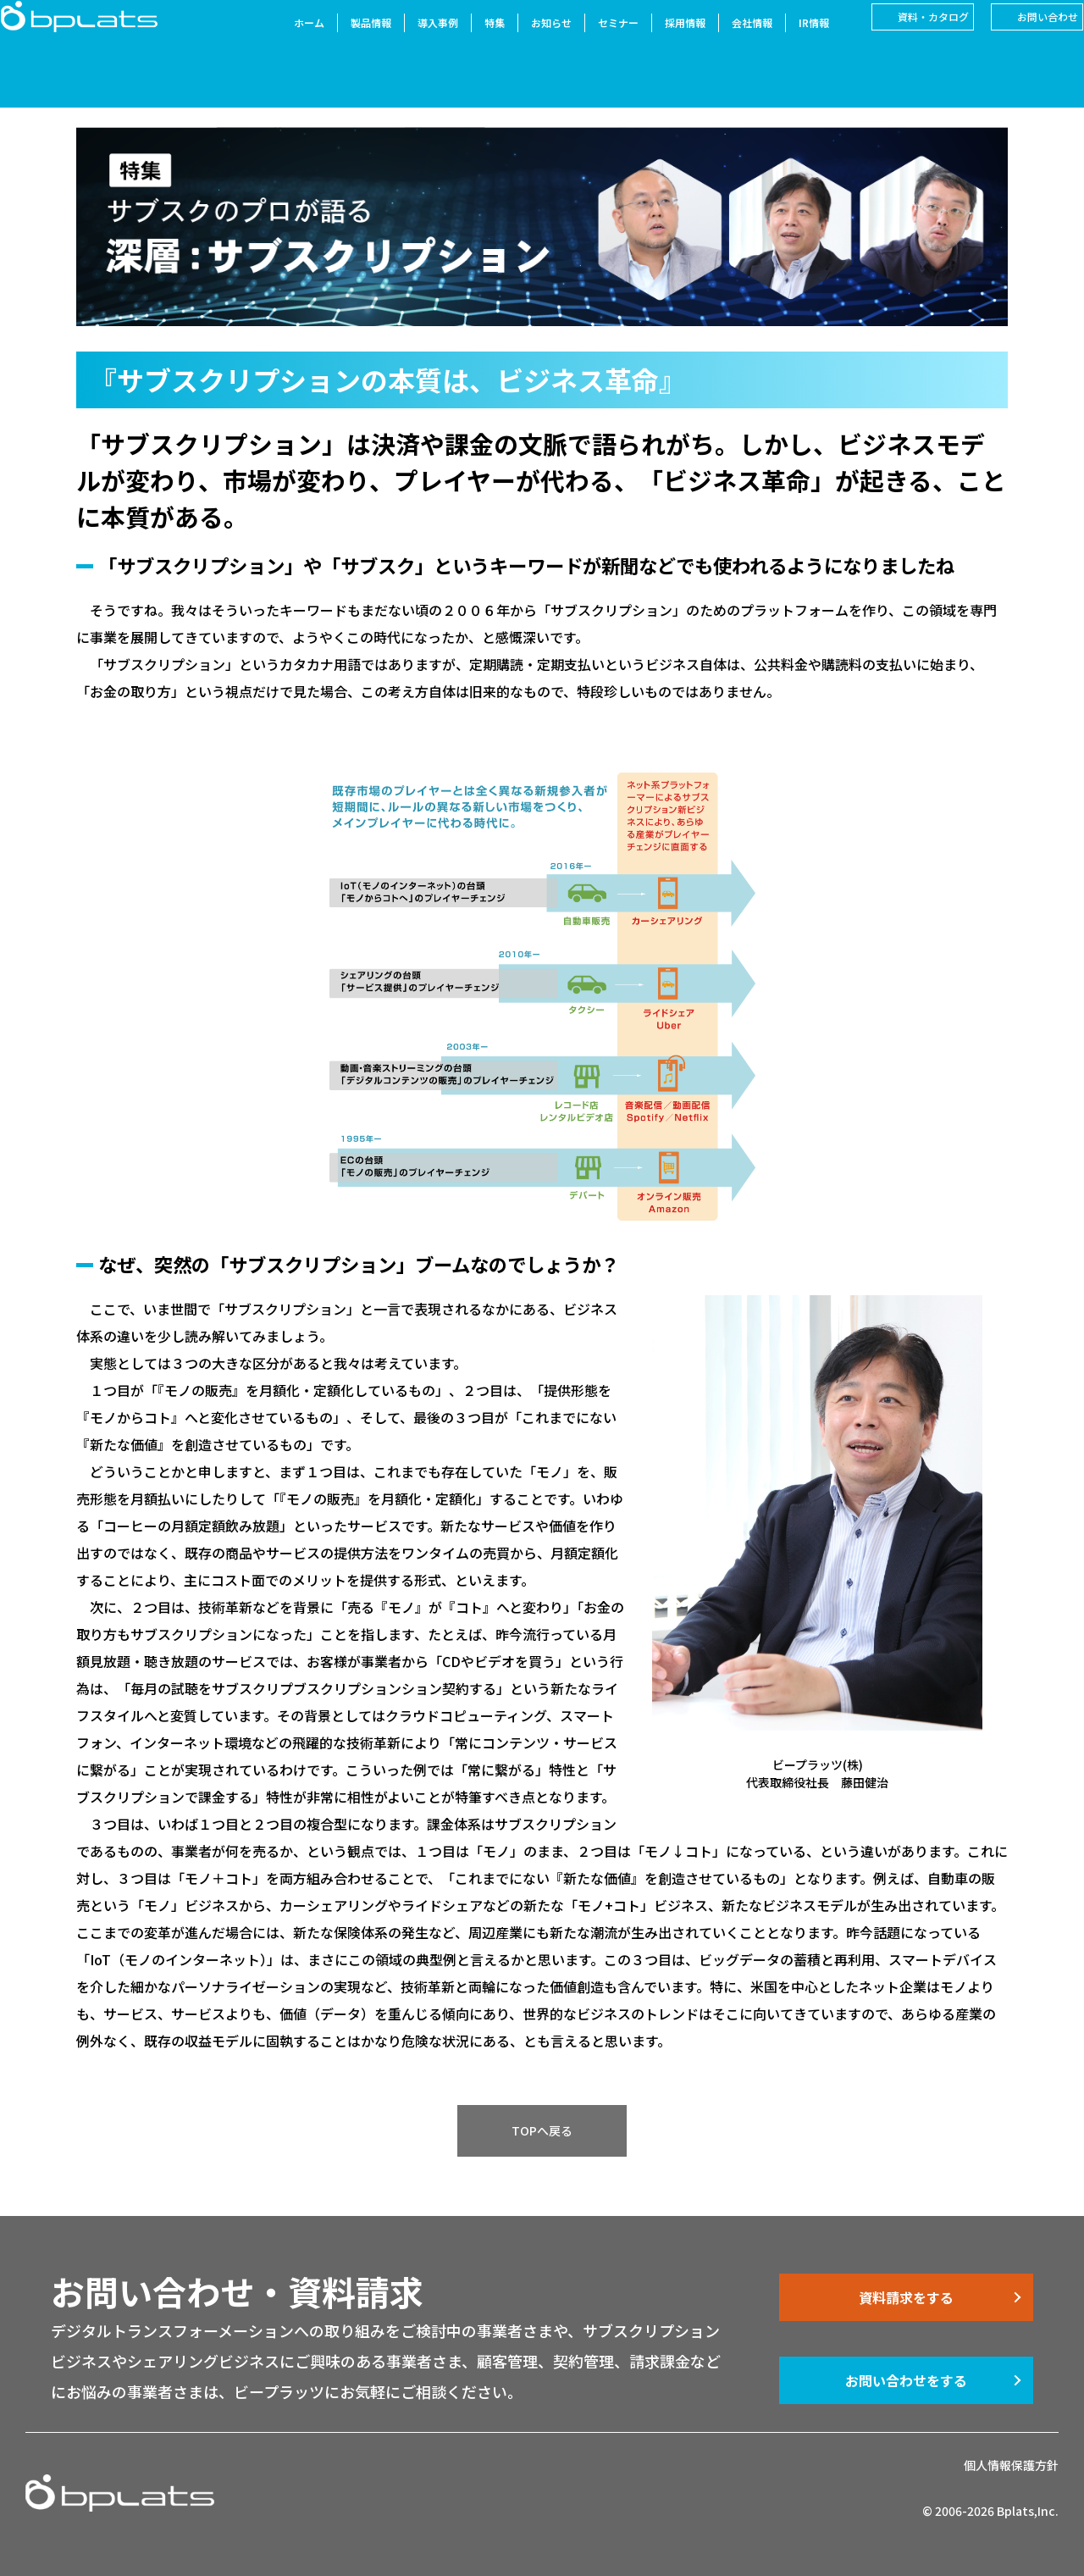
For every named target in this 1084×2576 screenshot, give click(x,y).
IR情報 (789, 47)
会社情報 (727, 47)
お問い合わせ (1023, 41)
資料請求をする (906, 2297)
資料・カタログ (908, 41)
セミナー (593, 47)
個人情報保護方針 (1011, 2465)
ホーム (284, 47)
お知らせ (526, 47)
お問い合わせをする (906, 2380)
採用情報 (660, 47)
